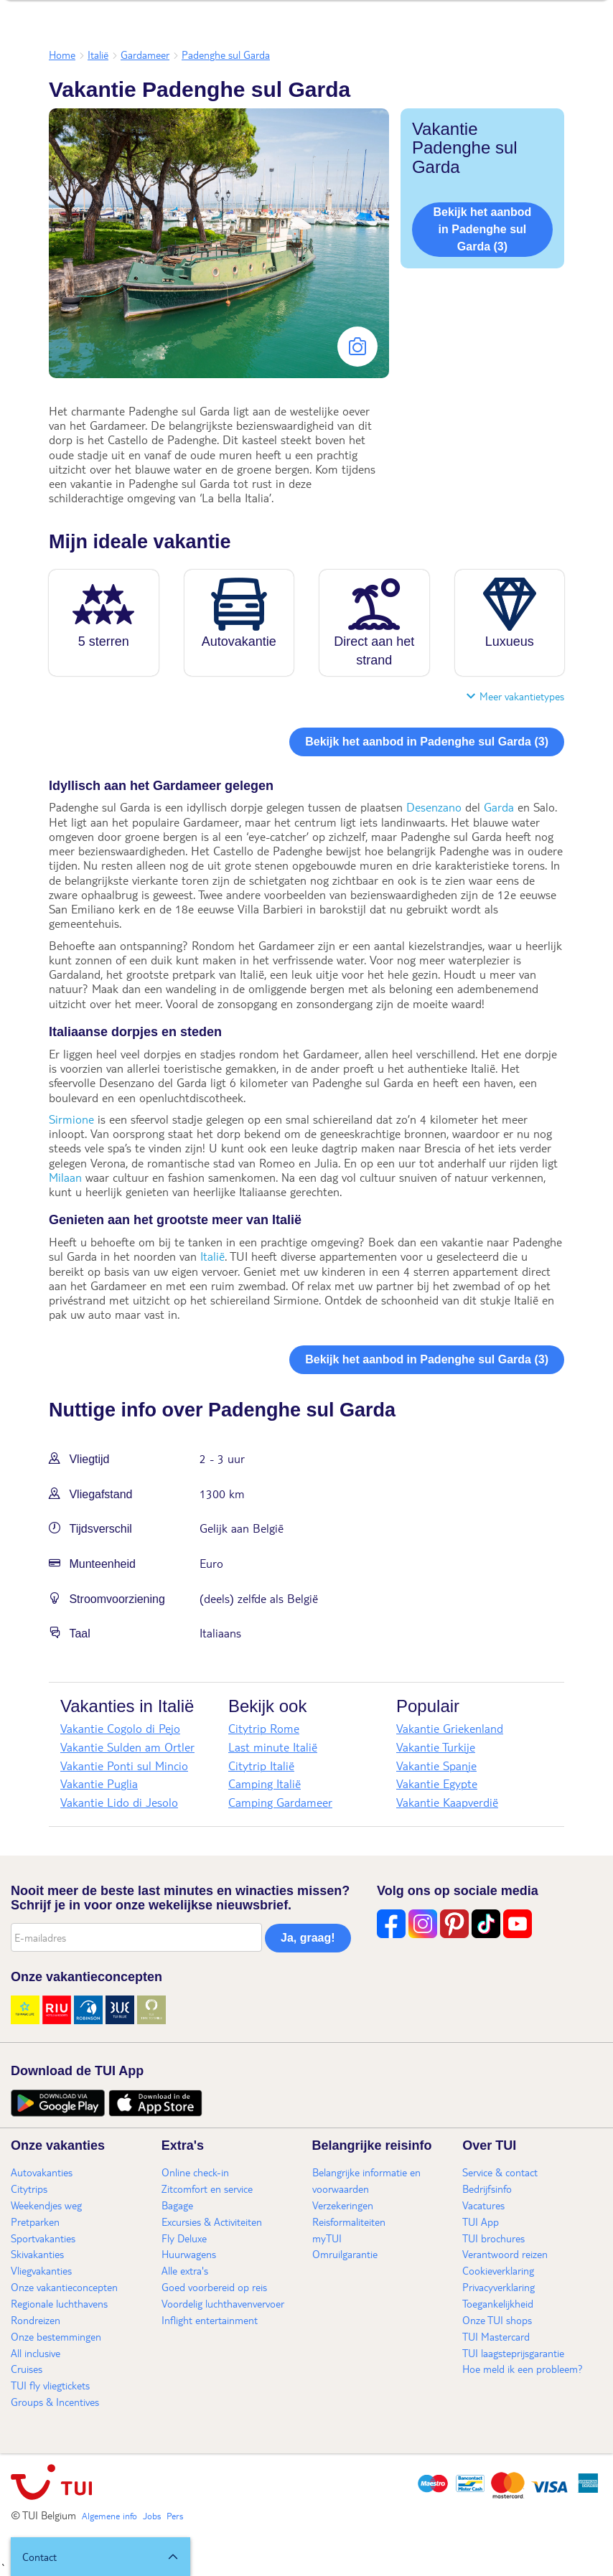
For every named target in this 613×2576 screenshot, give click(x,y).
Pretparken (35, 2221)
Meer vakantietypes (515, 696)
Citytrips (29, 2188)
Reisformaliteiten (348, 2221)
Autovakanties (41, 2172)
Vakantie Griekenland (449, 1728)
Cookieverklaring (498, 2270)
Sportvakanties (43, 2238)
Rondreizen (35, 2319)
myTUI (327, 2238)
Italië (98, 54)
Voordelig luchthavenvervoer (223, 2303)
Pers (175, 2515)
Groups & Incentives (55, 2401)
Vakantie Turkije (435, 1746)
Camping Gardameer (280, 1802)
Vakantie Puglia (99, 1783)
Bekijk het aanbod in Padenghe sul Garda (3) (482, 229)
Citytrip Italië (261, 1765)
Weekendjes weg (46, 2205)
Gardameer (145, 54)
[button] (100, 2556)
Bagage (177, 2205)
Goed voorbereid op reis (214, 2286)
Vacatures (483, 2205)
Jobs (152, 2515)
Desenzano (434, 806)
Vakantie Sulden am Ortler (127, 1746)
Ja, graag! (308, 1938)
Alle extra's (185, 2270)
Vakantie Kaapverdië (447, 1802)
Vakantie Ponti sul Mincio (124, 1765)
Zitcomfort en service (207, 2188)
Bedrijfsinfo (487, 2188)
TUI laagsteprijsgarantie (513, 2352)
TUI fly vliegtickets (50, 2385)
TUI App (480, 2221)
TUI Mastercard (496, 2336)
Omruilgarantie (345, 2253)
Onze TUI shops (497, 2319)
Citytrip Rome (263, 1728)
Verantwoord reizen (505, 2253)
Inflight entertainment (210, 2319)
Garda (499, 806)
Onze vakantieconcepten (64, 2286)
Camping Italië (264, 1783)
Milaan (65, 1177)
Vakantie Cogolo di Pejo (120, 1728)
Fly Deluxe (184, 2238)
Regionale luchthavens (59, 2303)
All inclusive (35, 2352)
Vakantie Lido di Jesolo (119, 1802)
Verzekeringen (342, 2205)
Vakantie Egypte (436, 1783)
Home (62, 54)
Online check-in (195, 2172)
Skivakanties (37, 2253)
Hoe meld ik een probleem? (522, 2368)
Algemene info (109, 2515)
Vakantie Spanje (436, 1765)
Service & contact (500, 2172)
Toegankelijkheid (497, 2303)
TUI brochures (493, 2238)
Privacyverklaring (498, 2286)
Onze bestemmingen (56, 2336)
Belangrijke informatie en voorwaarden (366, 2180)
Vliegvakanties (41, 2270)
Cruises (26, 2368)
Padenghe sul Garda (226, 54)
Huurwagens (189, 2253)
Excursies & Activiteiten (212, 2221)
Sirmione (71, 1119)
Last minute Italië (272, 1746)
